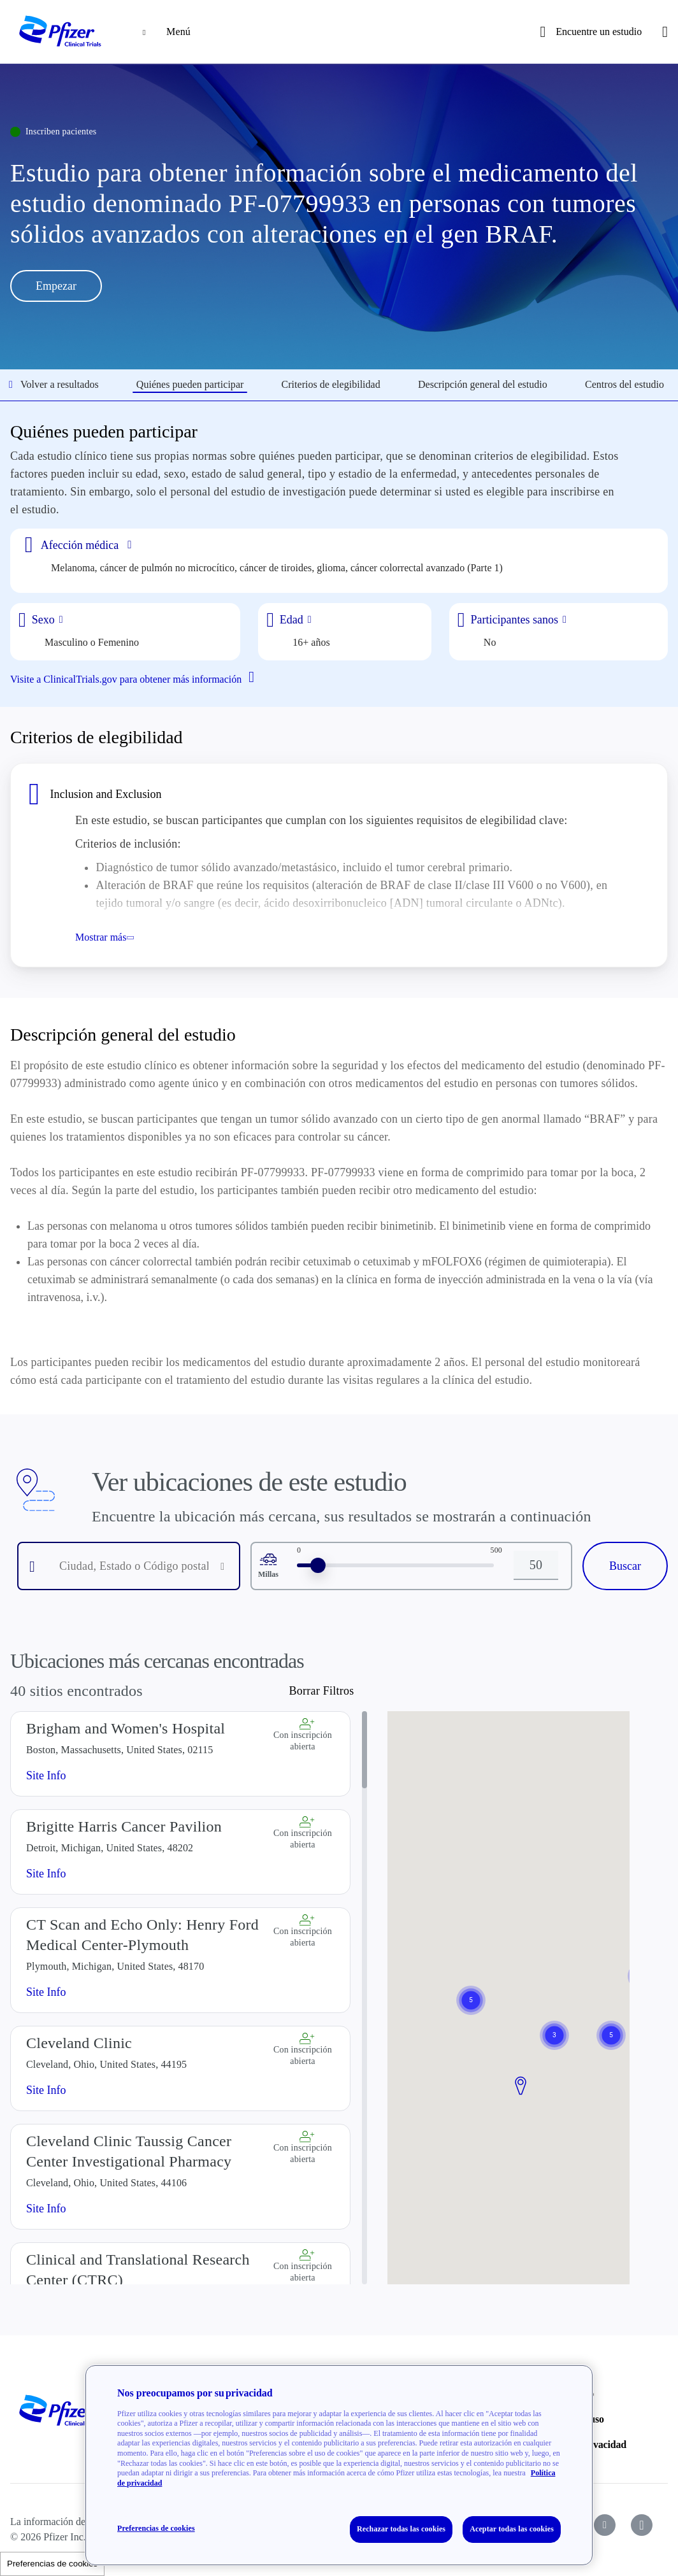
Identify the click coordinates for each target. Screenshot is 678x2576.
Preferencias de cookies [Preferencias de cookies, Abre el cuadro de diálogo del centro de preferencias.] (156, 2528)
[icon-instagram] (642, 2514)
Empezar (56, 286)
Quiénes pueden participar (190, 384)
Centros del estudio (624, 384)
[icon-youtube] (605, 2514)
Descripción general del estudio (482, 384)
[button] (520, 2075)
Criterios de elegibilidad (331, 384)
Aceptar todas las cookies (512, 2528)
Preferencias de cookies (52, 2563)
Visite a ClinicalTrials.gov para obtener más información (137, 678)
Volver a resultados (54, 384)
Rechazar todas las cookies (401, 2528)
